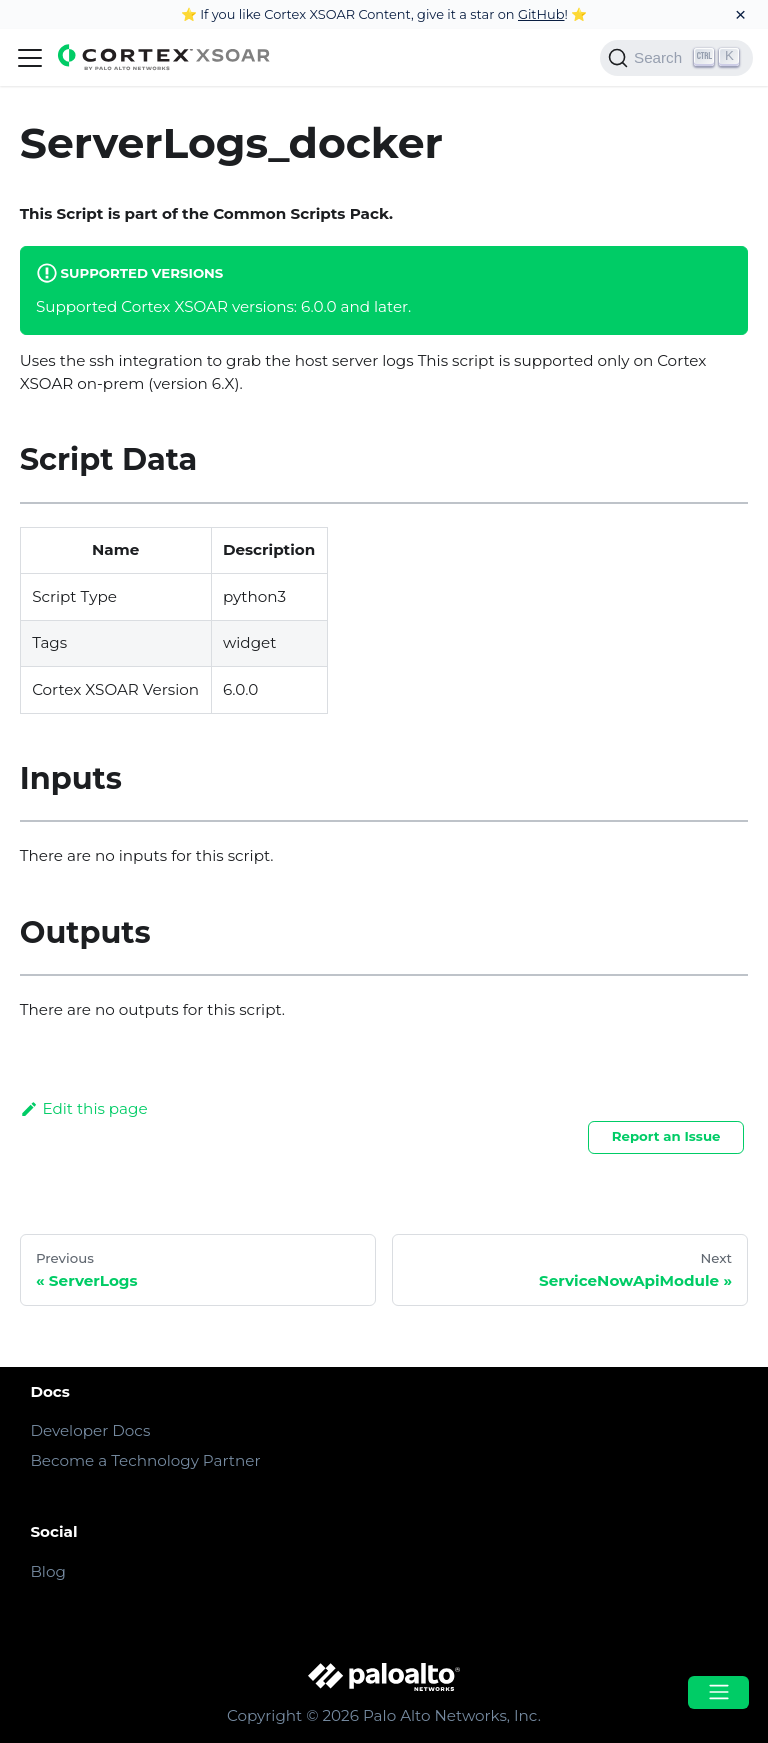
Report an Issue (666, 1136)
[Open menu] (718, 1692)
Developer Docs (90, 1430)
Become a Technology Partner (145, 1460)
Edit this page (84, 1108)
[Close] (740, 14)
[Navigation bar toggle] (30, 58)
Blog (47, 1571)
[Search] (676, 58)
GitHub (541, 14)
